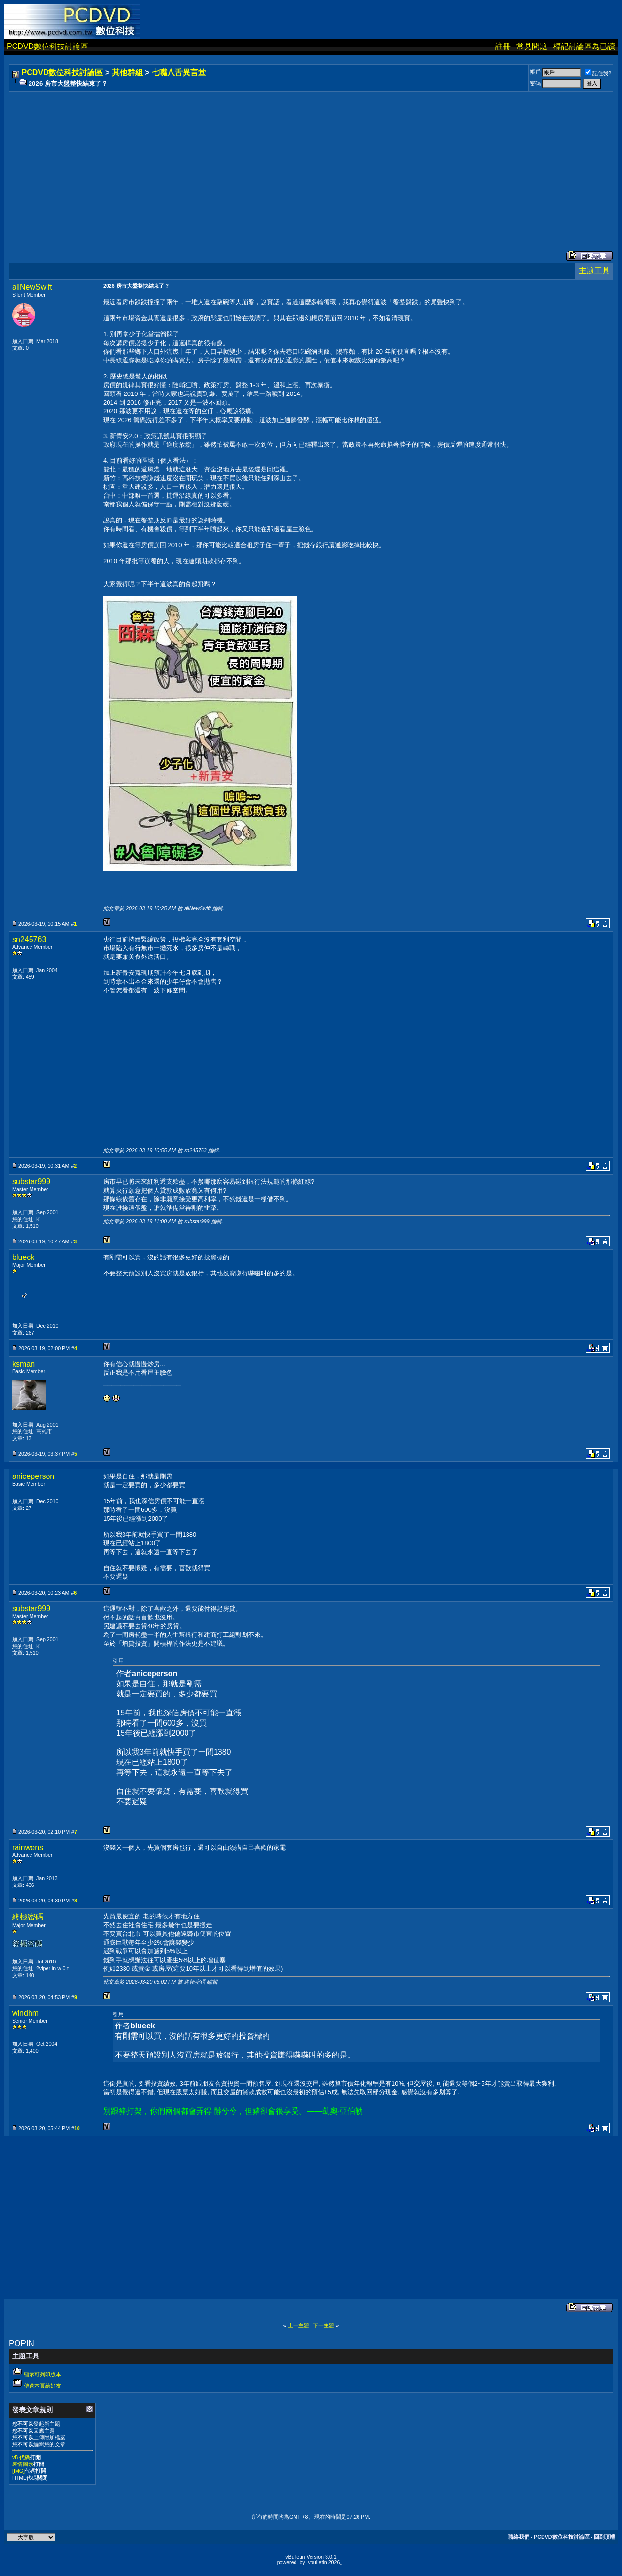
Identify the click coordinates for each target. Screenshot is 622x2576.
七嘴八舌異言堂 (179, 72)
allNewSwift (32, 287)
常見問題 (531, 46)
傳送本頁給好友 (42, 2385)
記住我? (598, 73)
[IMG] (18, 2471)
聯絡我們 (518, 2537)
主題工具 (594, 271)
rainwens (27, 1847)
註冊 (503, 46)
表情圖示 (22, 2464)
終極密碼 (27, 1917)
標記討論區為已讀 (584, 46)
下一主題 (323, 2325)
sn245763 (29, 939)
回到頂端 (604, 2537)
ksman (23, 1364)
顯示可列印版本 (42, 2374)
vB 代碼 (21, 2457)
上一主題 (298, 2325)
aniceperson (33, 1476)
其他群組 (127, 72)
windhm (25, 2013)
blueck (23, 1257)
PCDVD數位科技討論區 (47, 46)
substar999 (31, 1182)
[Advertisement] (301, 161)
